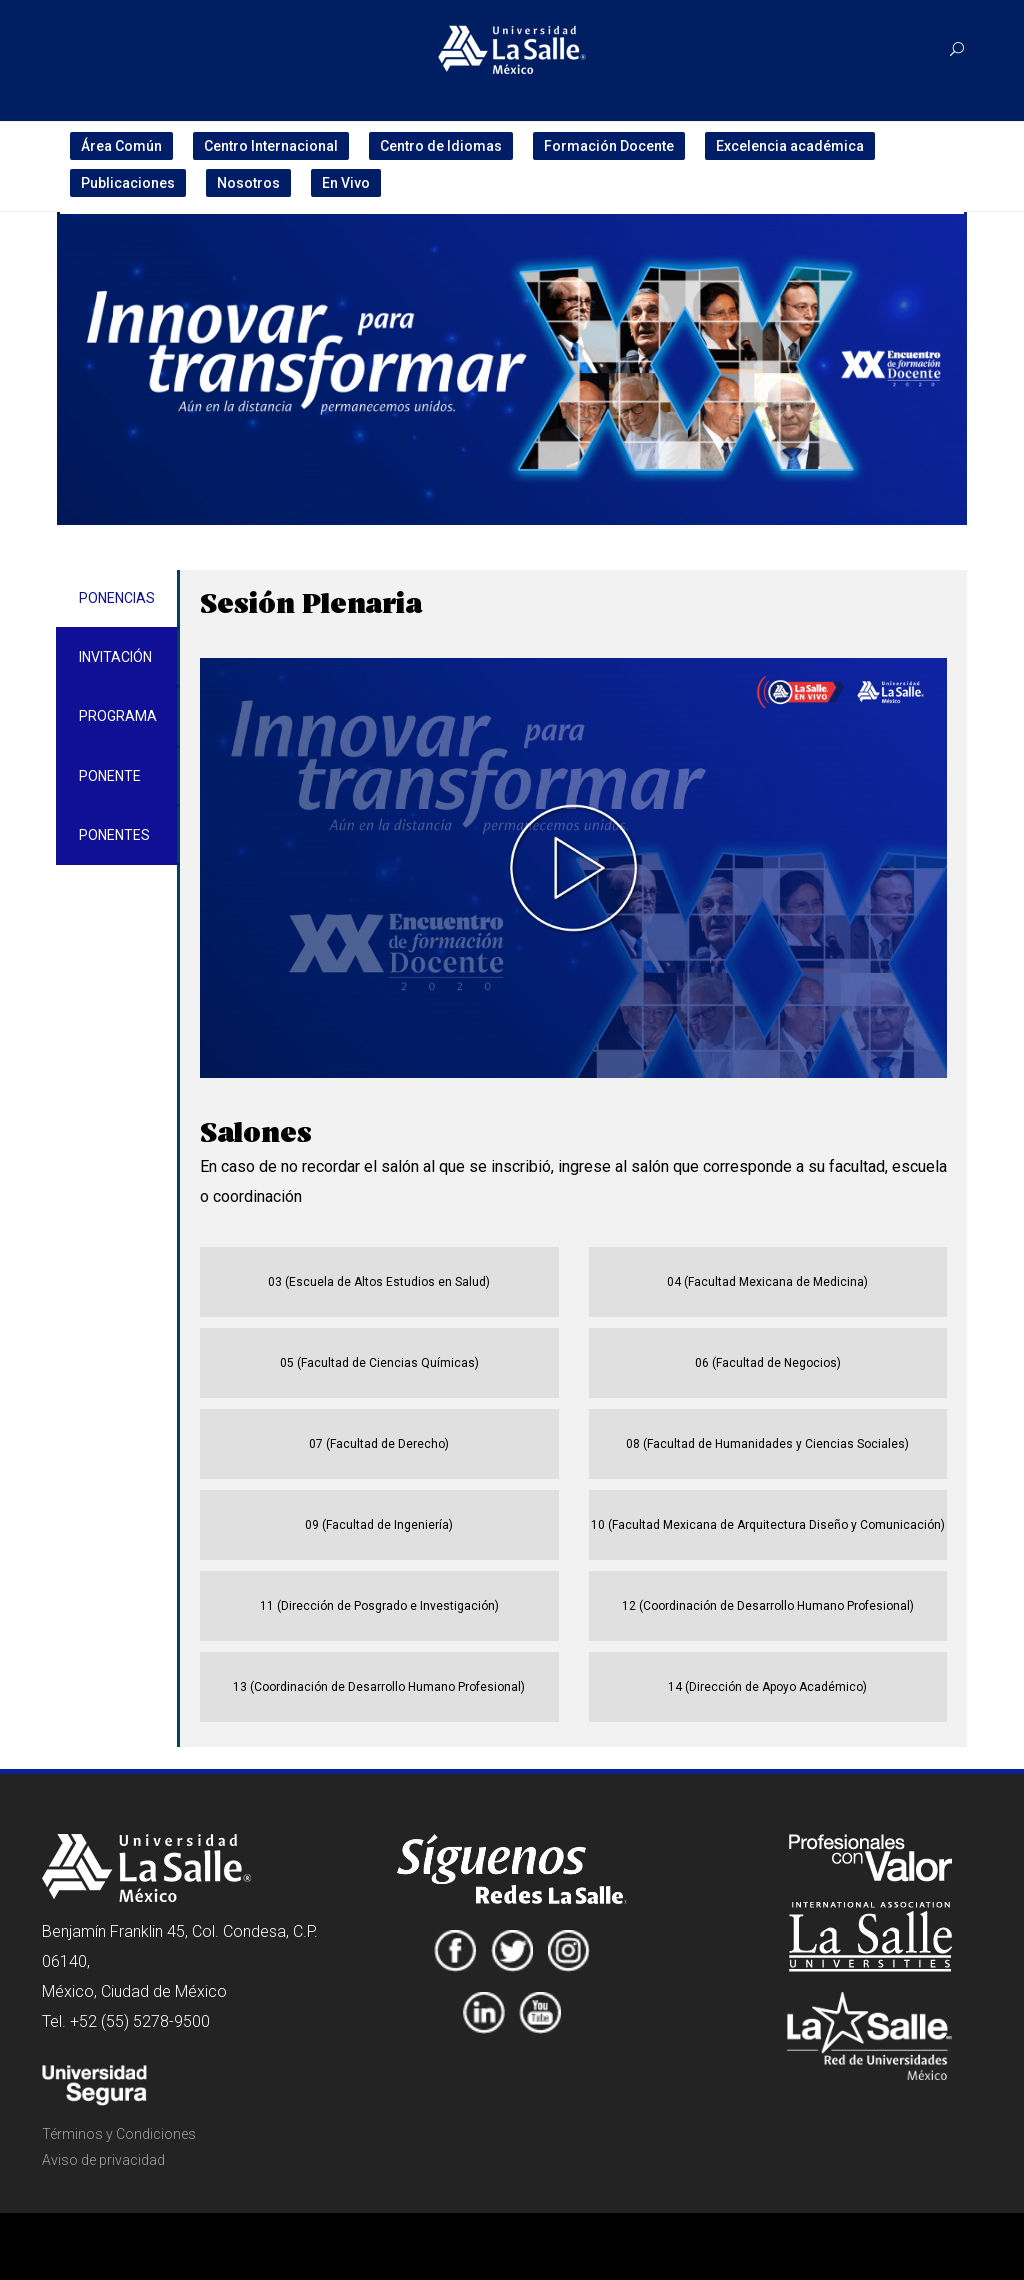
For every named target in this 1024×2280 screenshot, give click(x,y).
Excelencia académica (790, 146)
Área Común (121, 146)
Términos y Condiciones (119, 2134)
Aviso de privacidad (103, 2160)
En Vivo (346, 183)
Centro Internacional (271, 146)
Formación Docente (609, 146)
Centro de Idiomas (441, 146)
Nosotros (248, 183)
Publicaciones (128, 183)
